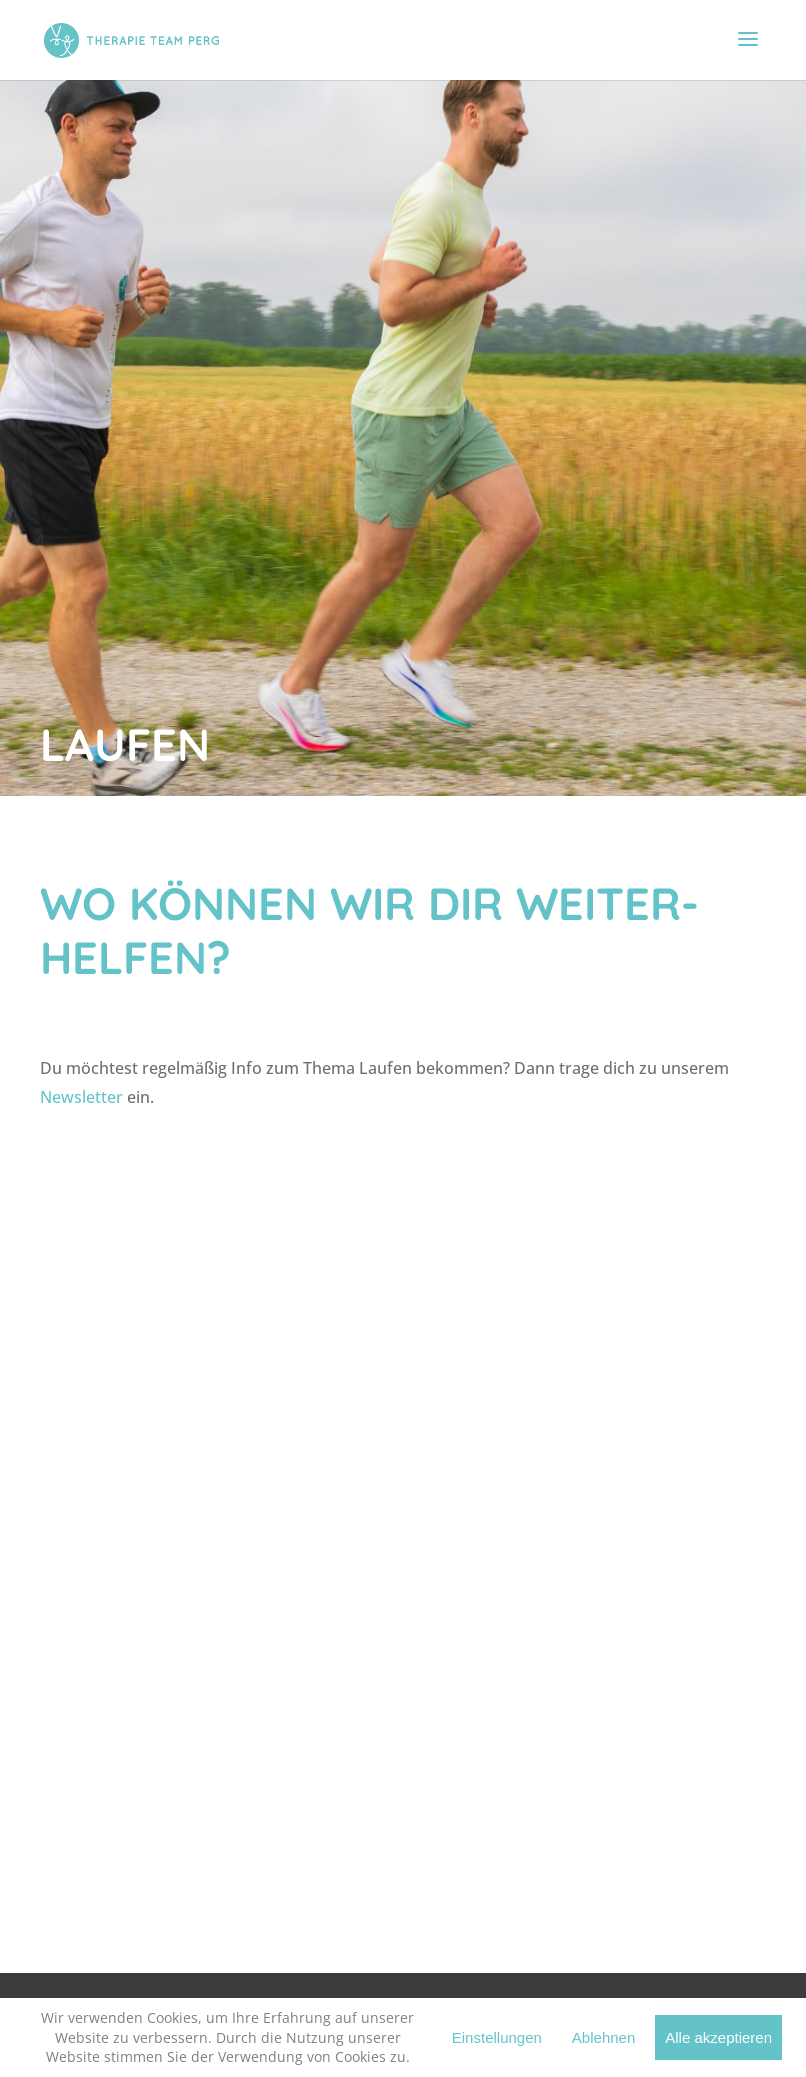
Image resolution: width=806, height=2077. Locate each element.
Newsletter (81, 1097)
